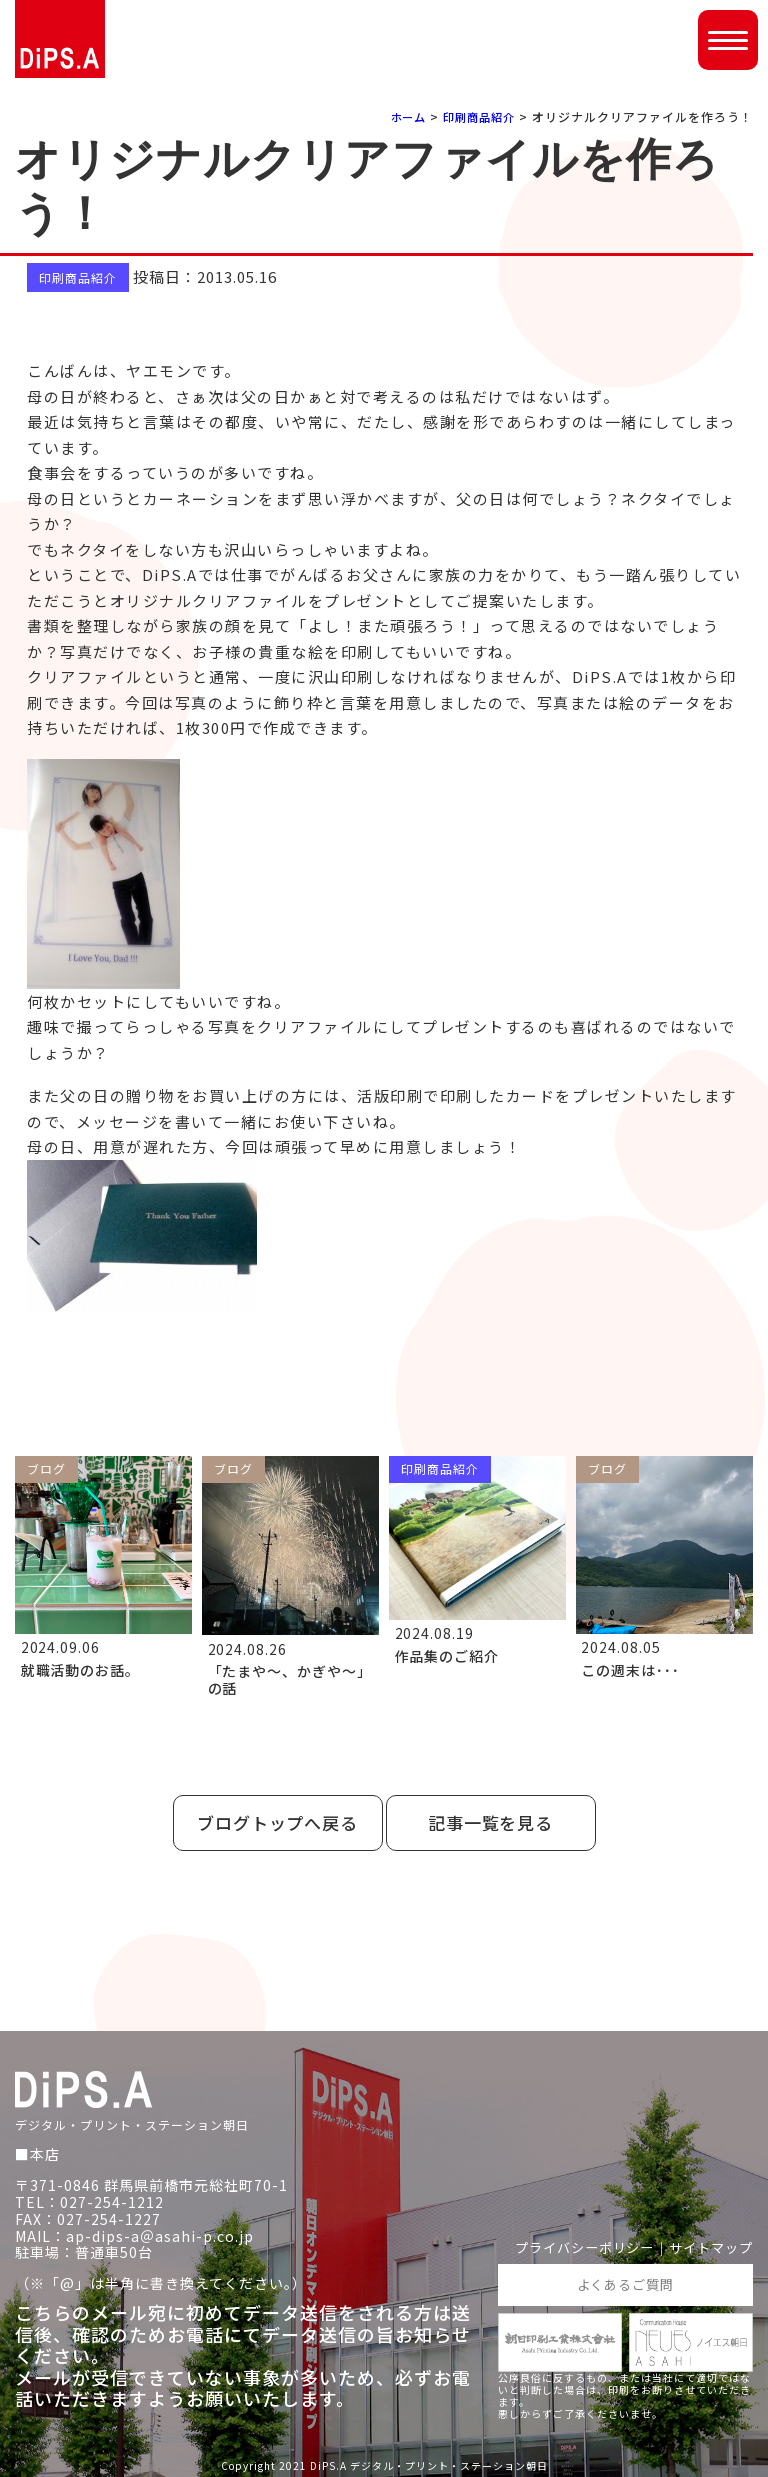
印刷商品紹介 (476, 116)
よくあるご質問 (625, 2283)
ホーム (400, 116)
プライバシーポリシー (573, 2245)
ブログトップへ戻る (278, 1822)
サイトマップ (708, 2245)
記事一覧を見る (491, 1822)
